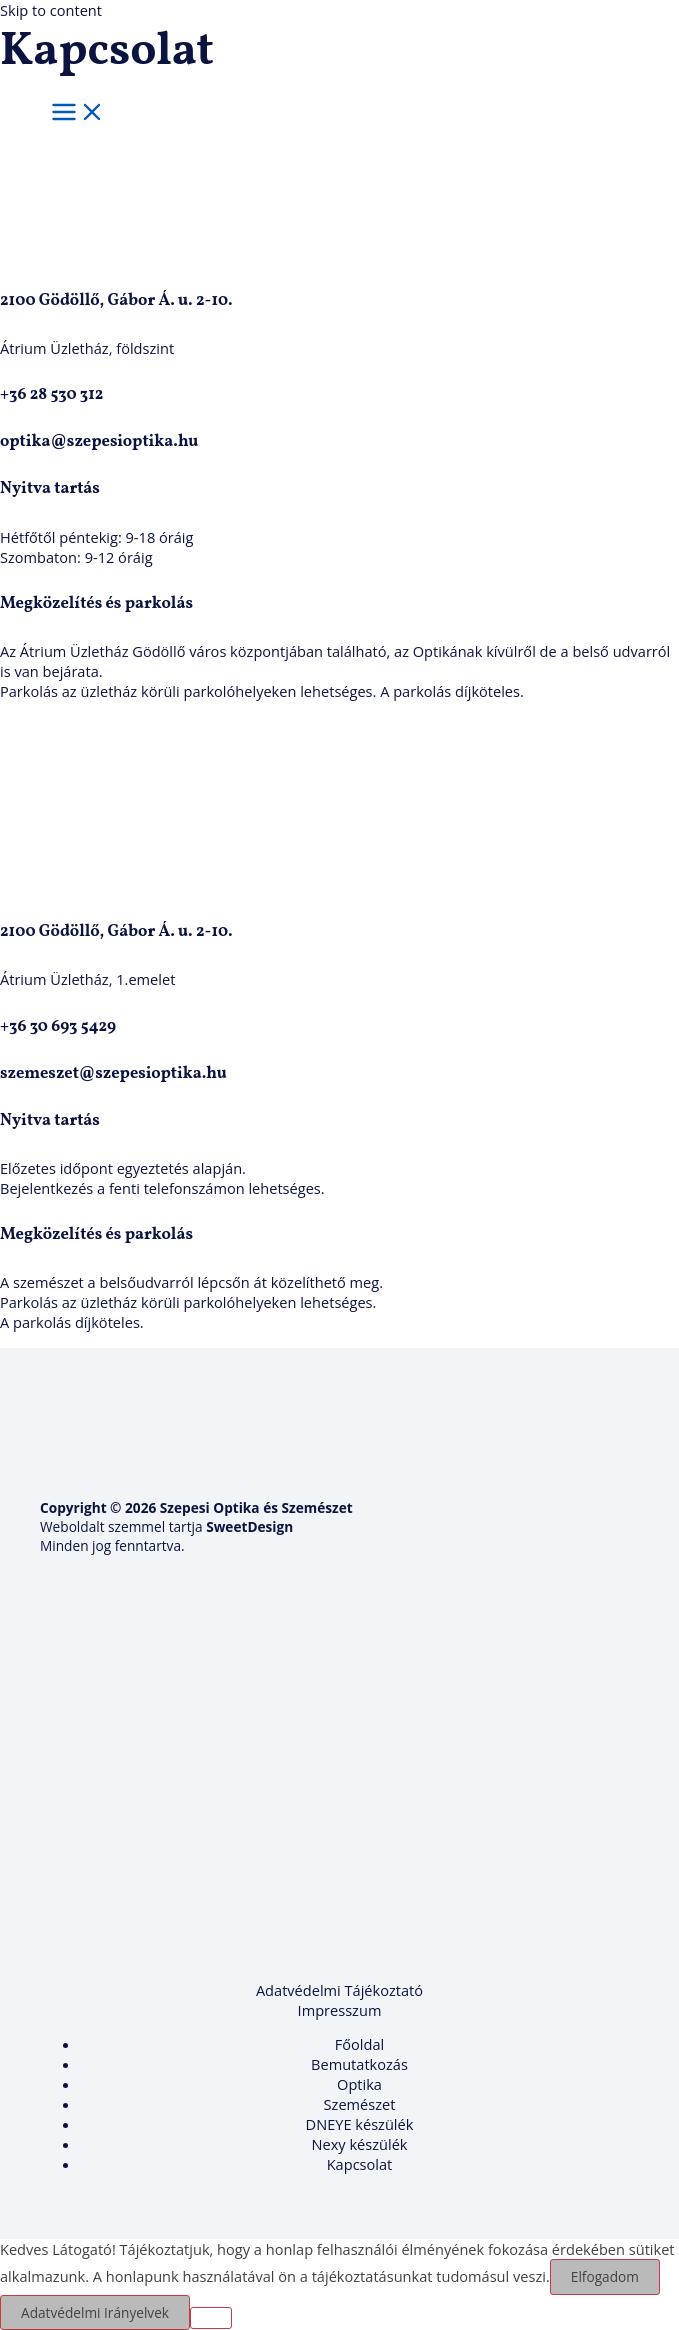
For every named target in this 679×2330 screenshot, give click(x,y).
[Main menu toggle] (78, 113)
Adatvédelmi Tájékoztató (339, 1990)
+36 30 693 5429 (58, 1026)
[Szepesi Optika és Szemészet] (129, 59)
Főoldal (359, 2044)
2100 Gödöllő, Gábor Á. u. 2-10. (116, 300)
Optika (359, 2084)
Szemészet (360, 2104)
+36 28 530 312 (51, 394)
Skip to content (51, 10)
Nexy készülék (360, 2144)
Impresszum (340, 2010)
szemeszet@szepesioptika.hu (113, 1073)
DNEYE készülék (360, 2124)
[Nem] (211, 2318)
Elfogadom (605, 2276)
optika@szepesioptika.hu (99, 441)
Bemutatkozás (359, 2064)
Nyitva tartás (50, 488)
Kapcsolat (360, 2164)
